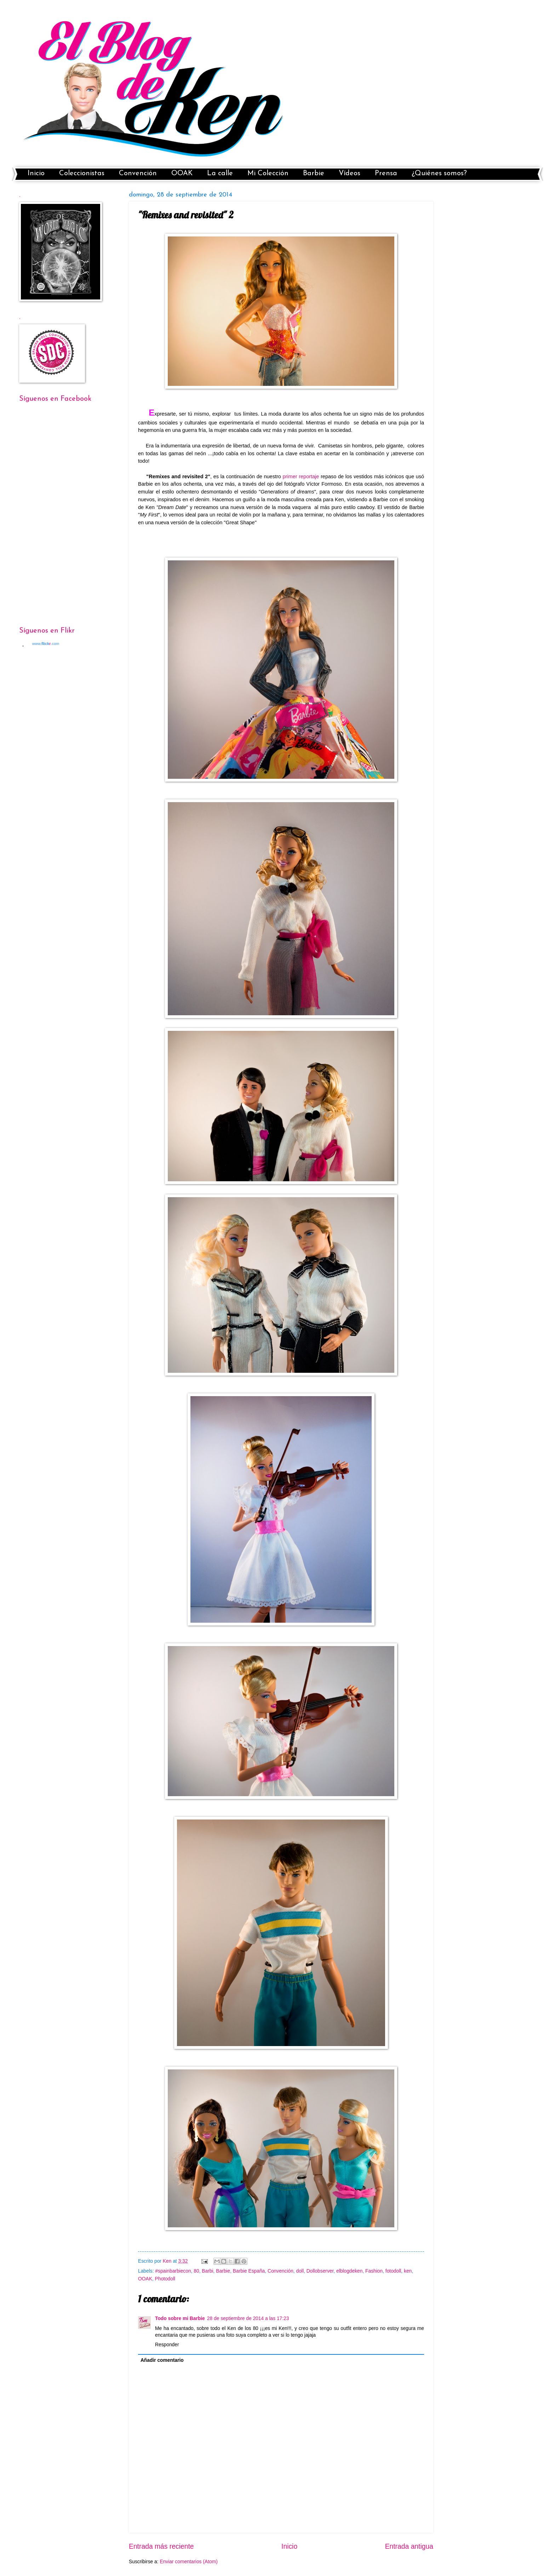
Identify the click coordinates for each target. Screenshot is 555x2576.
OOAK (182, 173)
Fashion (374, 2271)
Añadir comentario (162, 2360)
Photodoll (165, 2278)
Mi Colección (267, 173)
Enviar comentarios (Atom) (188, 2561)
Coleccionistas (81, 173)
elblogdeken (349, 2271)
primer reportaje (300, 476)
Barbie (313, 173)
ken (408, 2271)
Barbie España (249, 2271)
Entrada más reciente (161, 2546)
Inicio (36, 173)
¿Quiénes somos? (439, 173)
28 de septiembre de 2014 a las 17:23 (248, 2318)
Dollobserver (320, 2271)
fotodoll (393, 2271)
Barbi (207, 2271)
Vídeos (349, 173)
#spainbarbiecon (173, 2271)
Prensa (386, 173)
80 (196, 2271)
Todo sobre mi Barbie (180, 2318)
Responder (167, 2344)
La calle (220, 173)
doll (299, 2271)
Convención (138, 173)
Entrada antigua (409, 2546)
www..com (45, 643)
